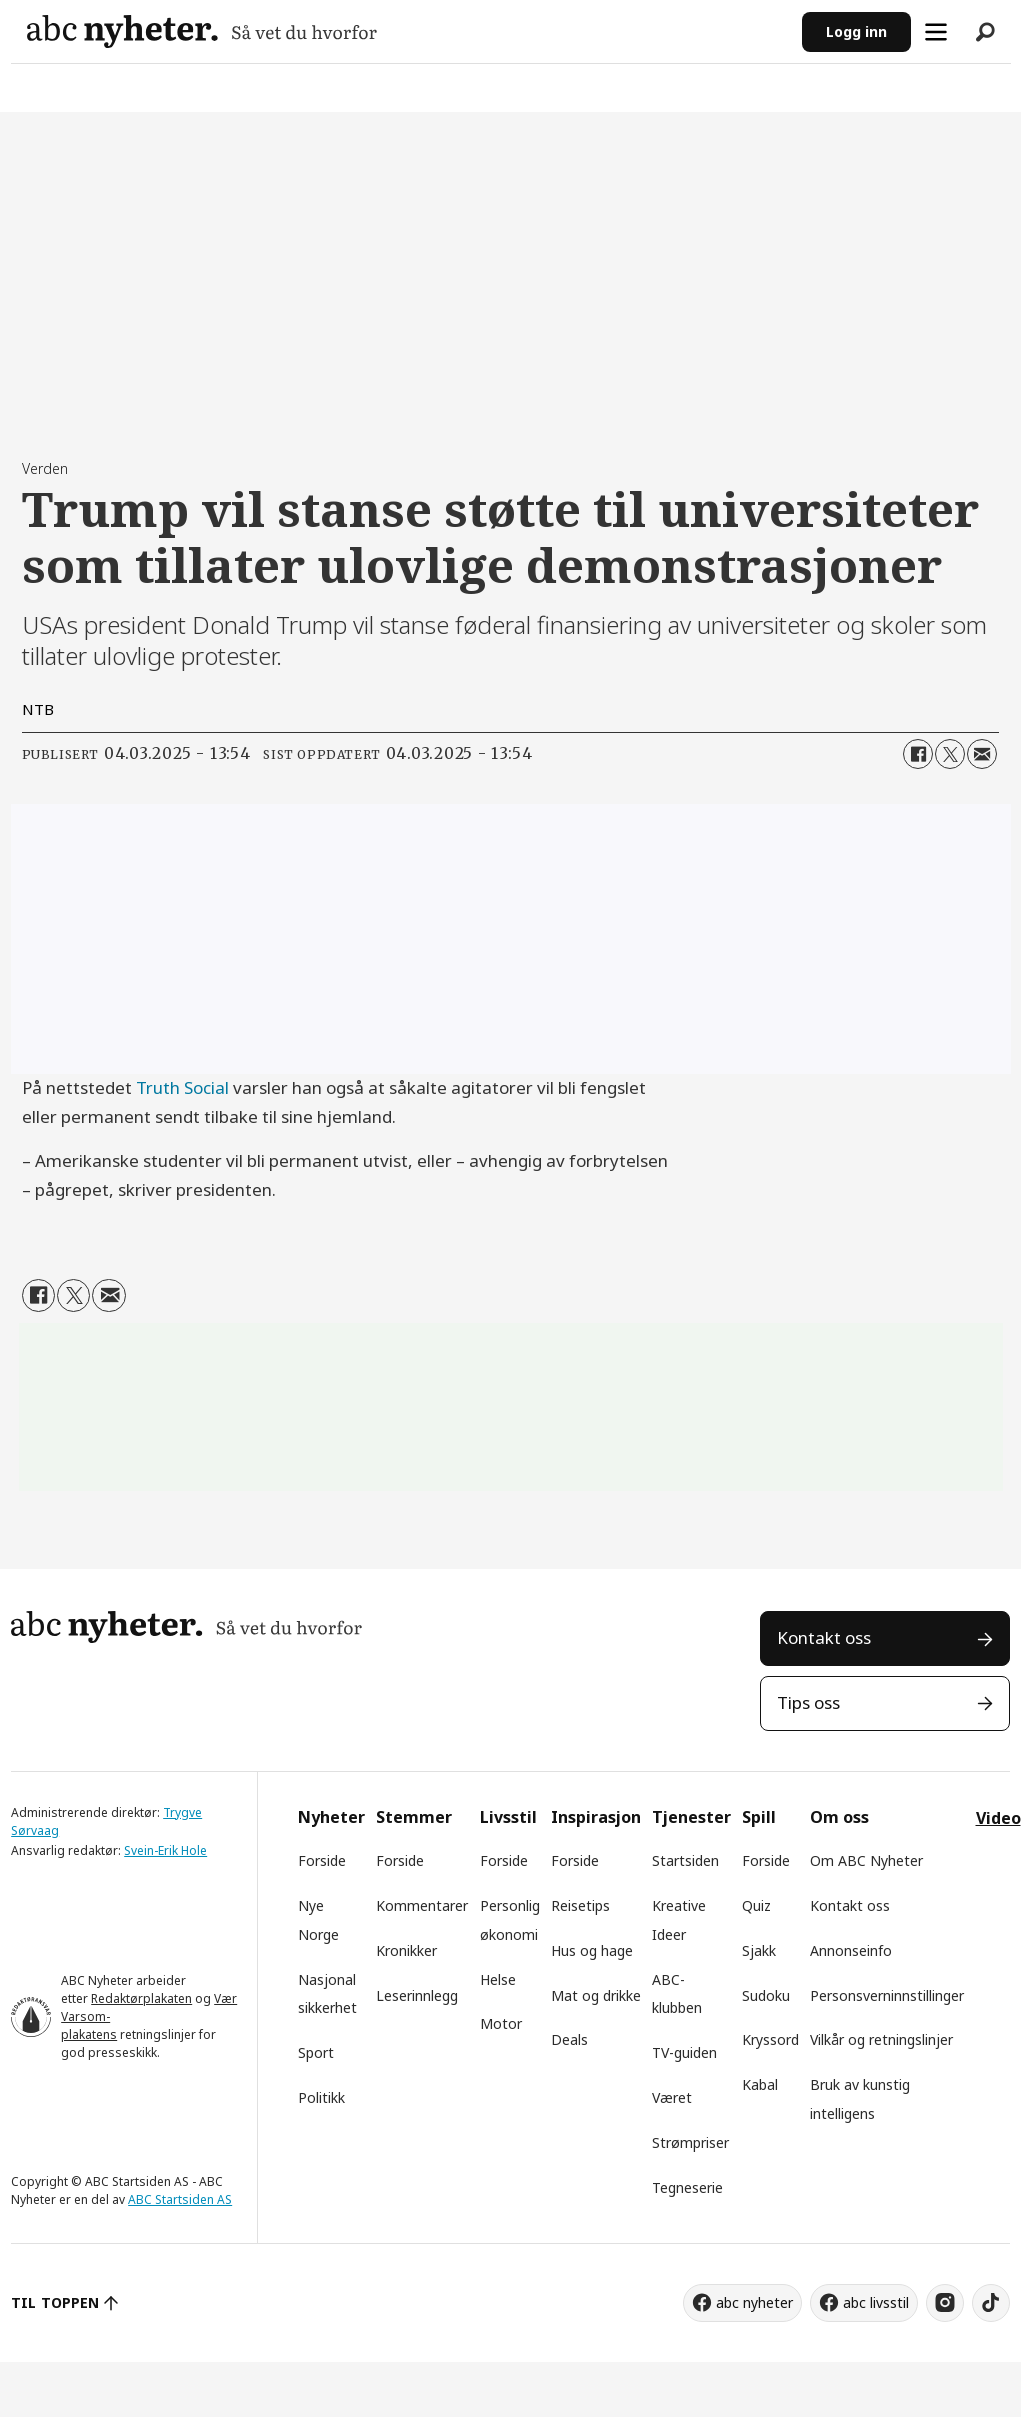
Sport (316, 2052)
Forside (322, 1860)
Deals (569, 2039)
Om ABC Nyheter (866, 1860)
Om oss (839, 1817)
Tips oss (808, 1702)
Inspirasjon (596, 1817)
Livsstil (508, 1817)
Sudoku (766, 1995)
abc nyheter (754, 2302)
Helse (498, 1979)
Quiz (756, 1905)
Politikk (321, 2097)
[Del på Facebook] (918, 754)
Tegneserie (687, 2187)
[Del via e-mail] (982, 754)
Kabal (760, 2084)
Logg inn (856, 31)
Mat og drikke (596, 1995)
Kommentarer (422, 1905)
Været (672, 2097)
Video (998, 1818)
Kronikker (406, 1950)
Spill (759, 1817)
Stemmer (414, 1817)
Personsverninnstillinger (887, 1995)
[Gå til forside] (406, 31)
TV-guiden (684, 2052)
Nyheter (331, 1817)
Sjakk (759, 1950)
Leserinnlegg (417, 1995)
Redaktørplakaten (141, 1998)
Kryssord (770, 2039)
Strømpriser (690, 2142)
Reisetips (580, 1905)
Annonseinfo (851, 1950)
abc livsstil (876, 2302)
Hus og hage (592, 1950)
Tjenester (691, 1817)
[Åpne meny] (936, 32)
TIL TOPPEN (55, 2302)
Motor (501, 2023)
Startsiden (685, 1860)
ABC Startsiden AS (180, 2199)
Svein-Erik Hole (165, 1850)
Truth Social (182, 1087)
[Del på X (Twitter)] (950, 754)
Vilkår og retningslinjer (881, 2039)
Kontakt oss (824, 1637)
